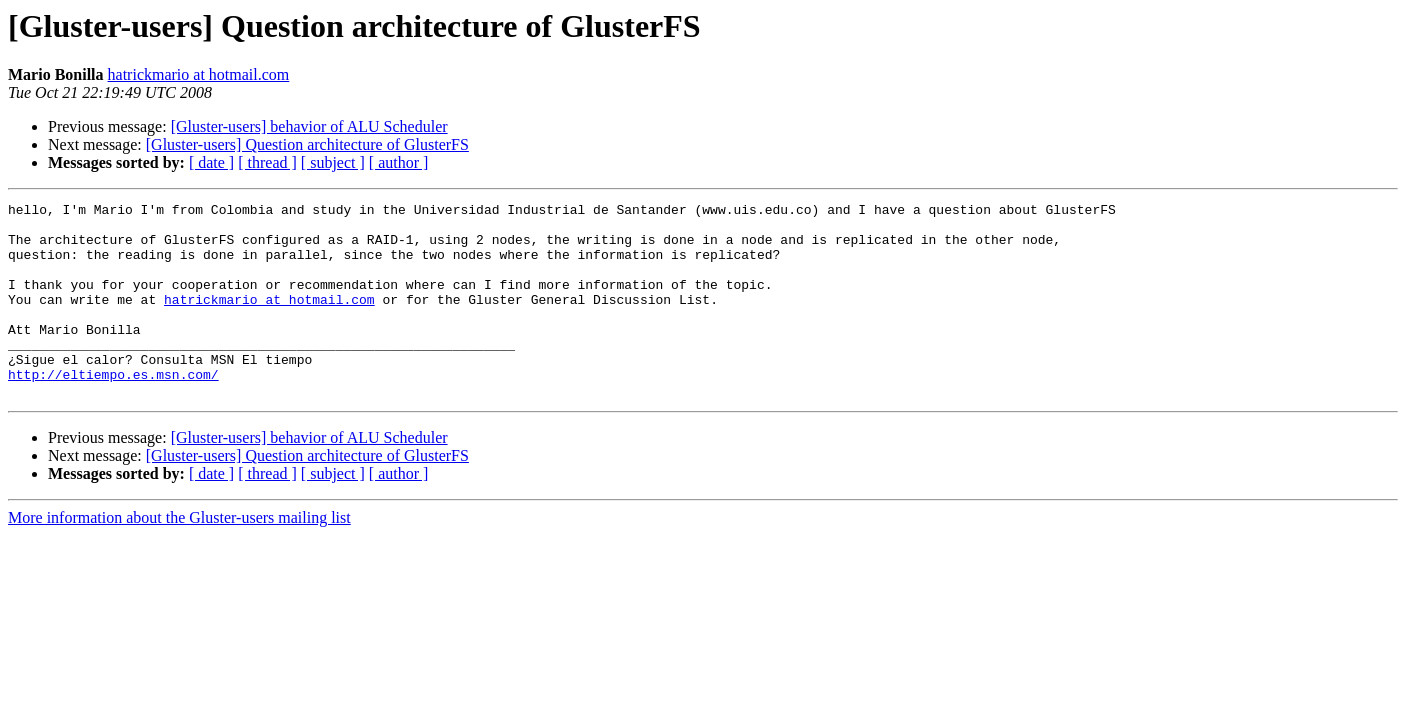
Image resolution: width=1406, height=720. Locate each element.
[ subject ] (333, 162)
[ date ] (211, 162)
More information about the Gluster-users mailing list (179, 556)
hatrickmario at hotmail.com (199, 74)
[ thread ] (267, 162)
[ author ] (399, 162)
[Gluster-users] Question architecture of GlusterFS (307, 144)
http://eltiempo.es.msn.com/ (113, 410)
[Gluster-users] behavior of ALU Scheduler (309, 126)
